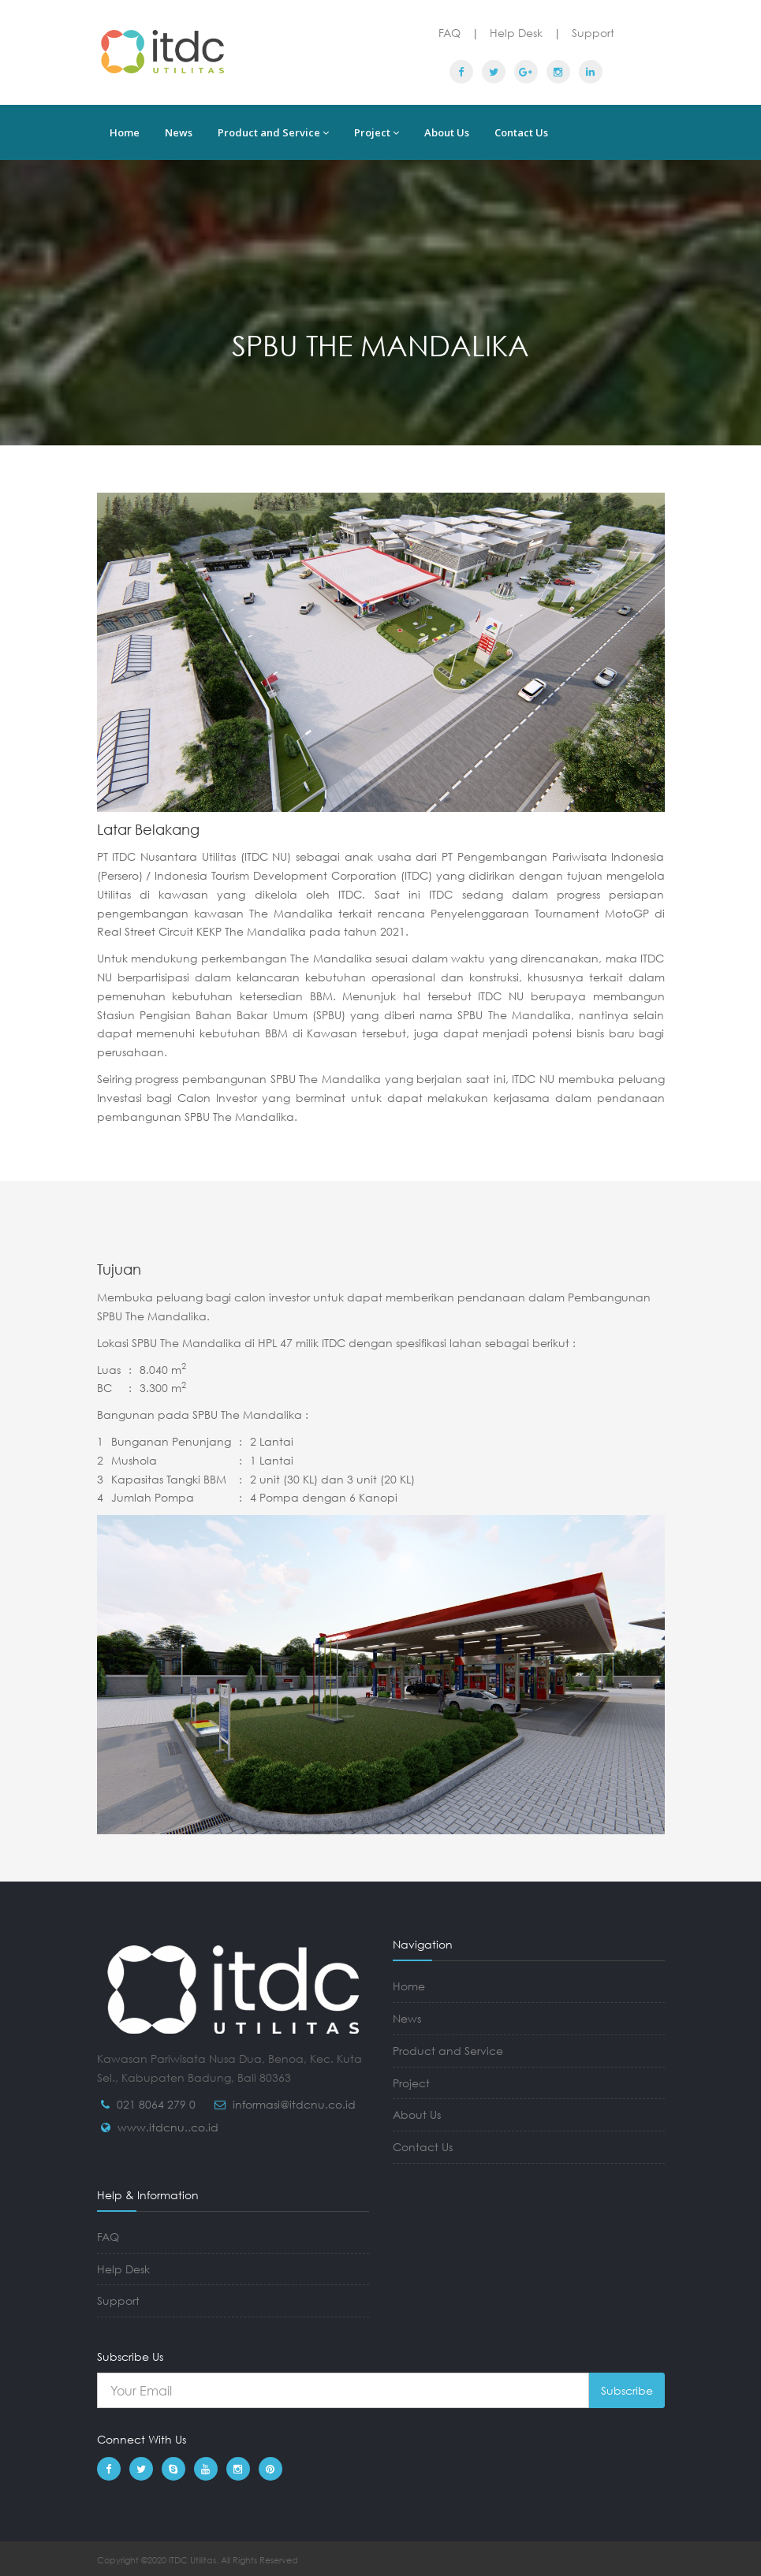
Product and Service (273, 132)
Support (593, 32)
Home (125, 132)
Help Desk (516, 32)
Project (376, 132)
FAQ (449, 32)
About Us (446, 132)
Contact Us (521, 132)
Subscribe (627, 2390)
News (178, 132)
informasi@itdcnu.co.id (294, 2104)
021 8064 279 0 (156, 2104)
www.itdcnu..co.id (168, 2127)
